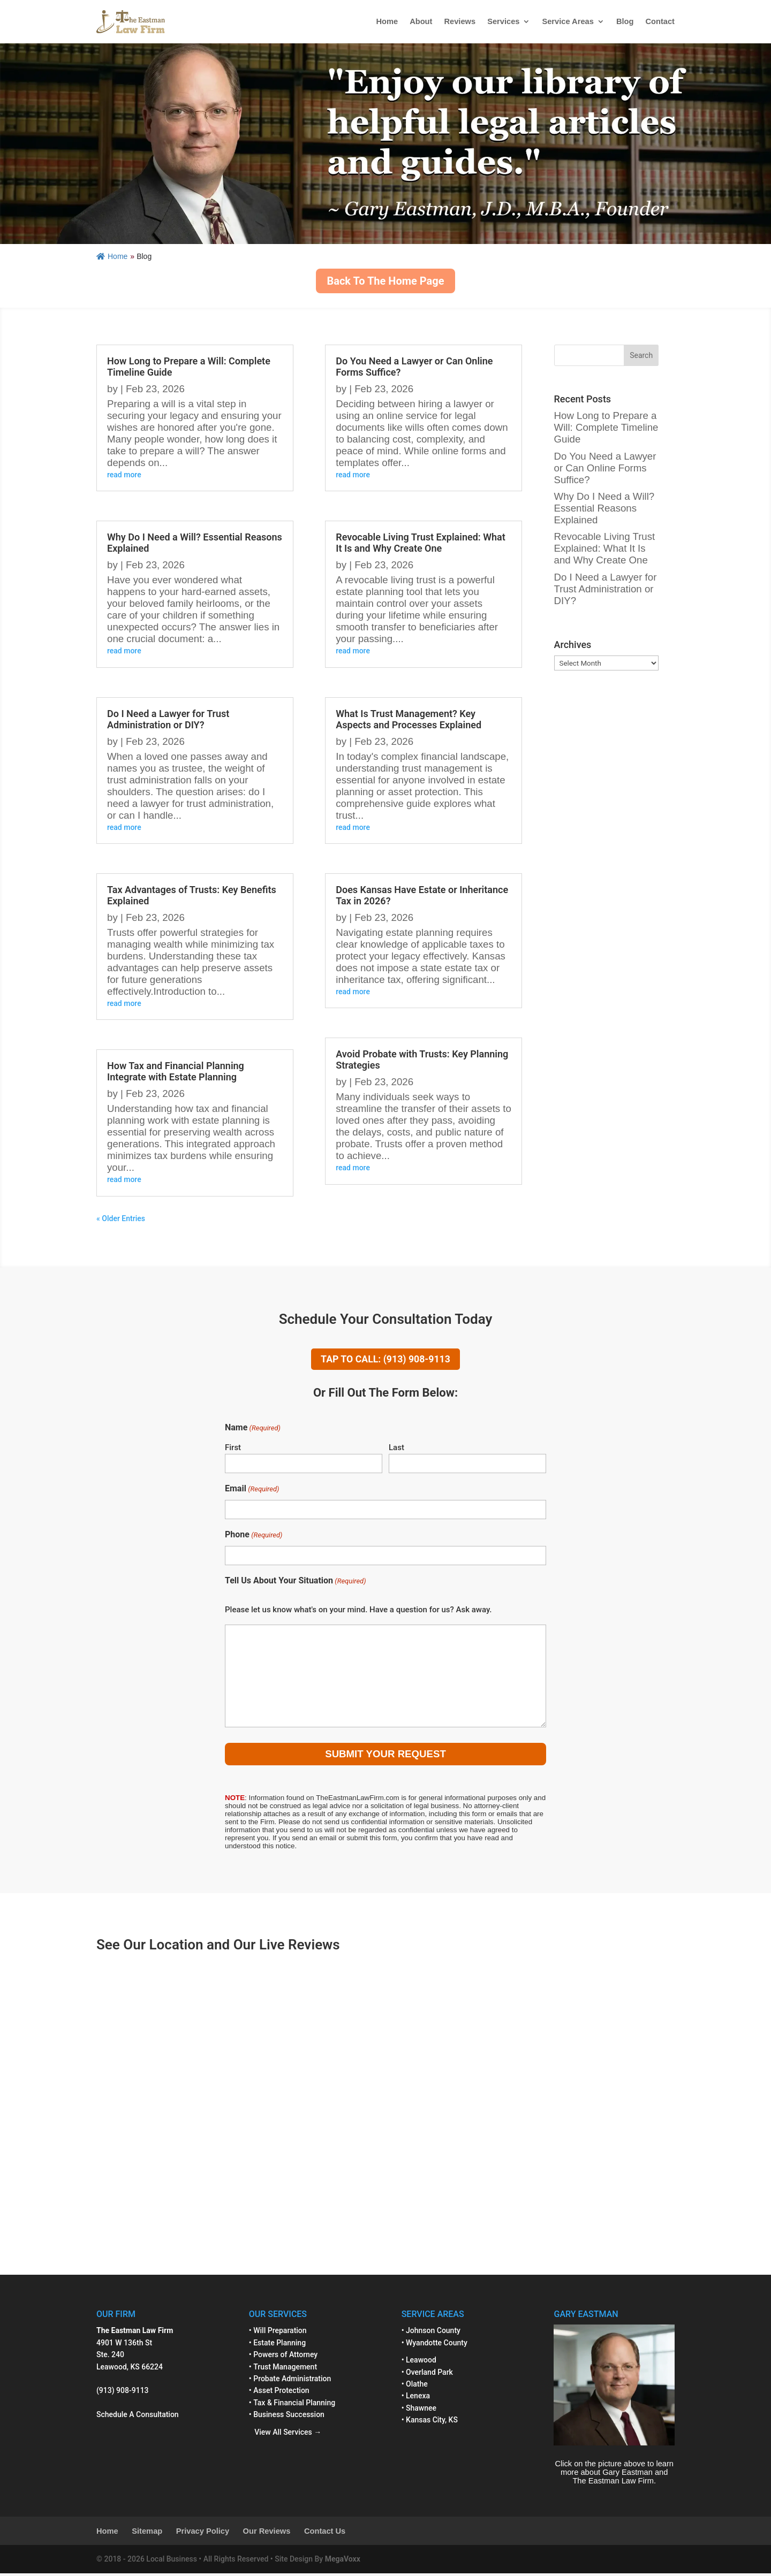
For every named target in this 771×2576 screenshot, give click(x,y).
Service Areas (567, 21)
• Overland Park (427, 2375)
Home (387, 21)
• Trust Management (283, 2369)
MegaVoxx (342, 2562)
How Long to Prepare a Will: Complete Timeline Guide (606, 427)
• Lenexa (416, 2399)
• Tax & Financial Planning (292, 2405)
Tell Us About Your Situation (295, 1584)
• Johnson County (431, 2333)
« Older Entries (120, 1218)
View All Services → (285, 2434)
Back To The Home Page (385, 281)
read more (124, 474)
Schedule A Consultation (137, 2417)
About (421, 21)
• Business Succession (286, 2417)
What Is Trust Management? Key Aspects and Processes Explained (408, 719)
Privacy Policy (202, 2533)
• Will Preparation (278, 2333)
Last (396, 1450)
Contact (660, 21)
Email (252, 1492)
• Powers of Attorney (283, 2357)
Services (503, 21)
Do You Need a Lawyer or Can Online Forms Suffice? (605, 468)
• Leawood (419, 2362)
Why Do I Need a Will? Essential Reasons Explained (604, 508)
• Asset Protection (279, 2393)
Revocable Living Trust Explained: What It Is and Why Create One (420, 542)
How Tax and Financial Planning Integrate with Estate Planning (175, 1071)
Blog (625, 21)
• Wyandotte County (434, 2345)
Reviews (459, 21)
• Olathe (415, 2386)
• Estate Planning (277, 2345)
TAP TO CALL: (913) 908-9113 (385, 1360)
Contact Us (324, 2533)
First (233, 1450)
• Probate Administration (290, 2381)
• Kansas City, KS (430, 2422)
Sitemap (147, 2533)
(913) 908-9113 (122, 2393)
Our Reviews (267, 2533)
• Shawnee (419, 2410)
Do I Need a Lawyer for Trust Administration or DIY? (168, 719)
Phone (253, 1538)
